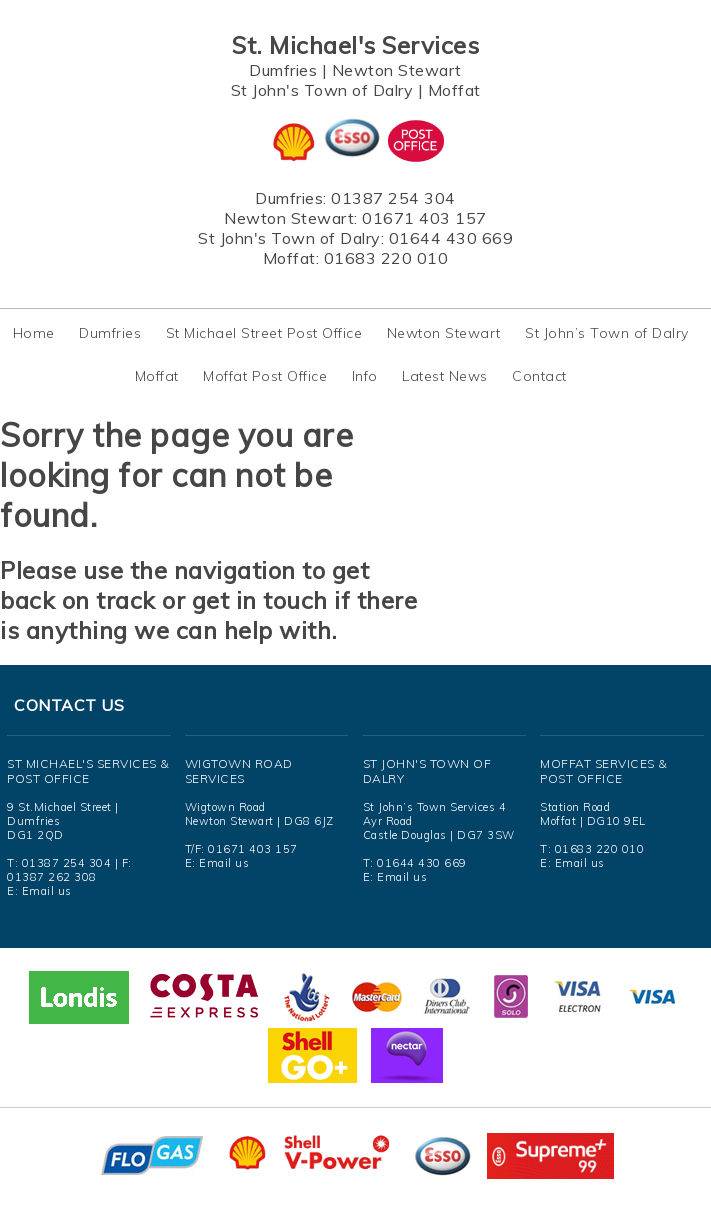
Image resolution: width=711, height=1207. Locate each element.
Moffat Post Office (265, 376)
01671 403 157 (424, 218)
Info (365, 376)
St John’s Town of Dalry (607, 333)
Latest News (445, 376)
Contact (539, 376)
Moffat (454, 90)
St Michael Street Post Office (264, 333)
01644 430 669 (451, 238)
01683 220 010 (386, 258)
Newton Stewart (397, 70)
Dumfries (283, 70)
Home (34, 333)
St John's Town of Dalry (322, 90)
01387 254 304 (393, 198)
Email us (47, 891)
